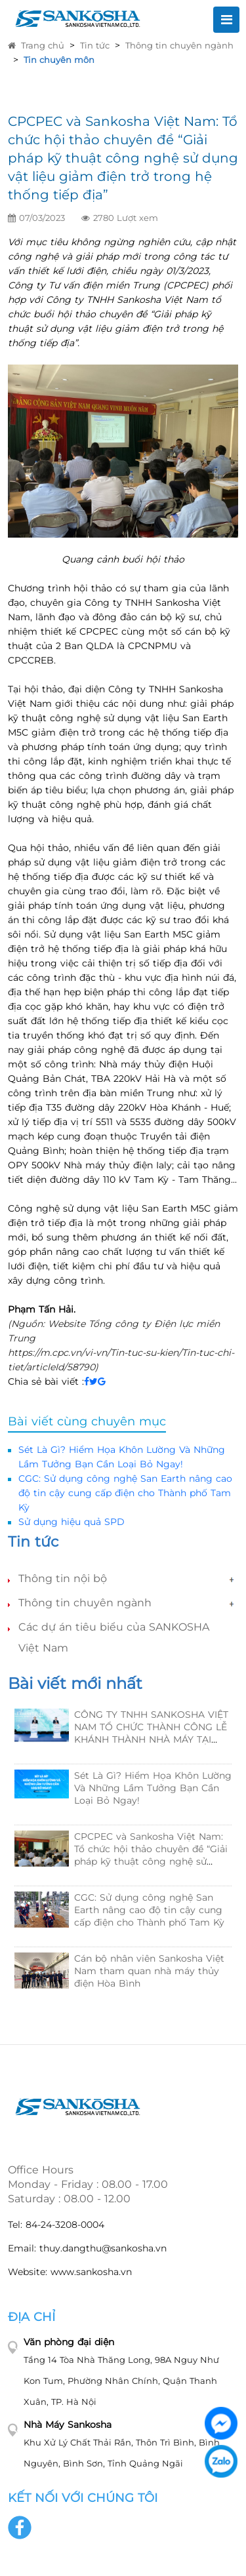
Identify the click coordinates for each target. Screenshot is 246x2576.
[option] (123, 1858)
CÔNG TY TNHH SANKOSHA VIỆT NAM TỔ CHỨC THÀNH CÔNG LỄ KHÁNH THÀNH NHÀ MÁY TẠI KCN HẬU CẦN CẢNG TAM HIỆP (151, 1733)
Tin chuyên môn (59, 59)
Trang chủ (36, 45)
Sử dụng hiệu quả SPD (71, 1522)
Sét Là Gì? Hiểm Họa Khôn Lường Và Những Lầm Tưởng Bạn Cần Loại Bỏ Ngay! (153, 1788)
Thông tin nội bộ (62, 1578)
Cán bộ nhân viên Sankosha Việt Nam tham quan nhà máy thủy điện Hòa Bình (149, 1970)
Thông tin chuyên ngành (179, 45)
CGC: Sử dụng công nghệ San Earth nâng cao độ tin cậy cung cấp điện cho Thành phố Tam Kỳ (125, 1493)
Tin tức (95, 45)
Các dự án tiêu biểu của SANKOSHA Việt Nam (113, 1637)
